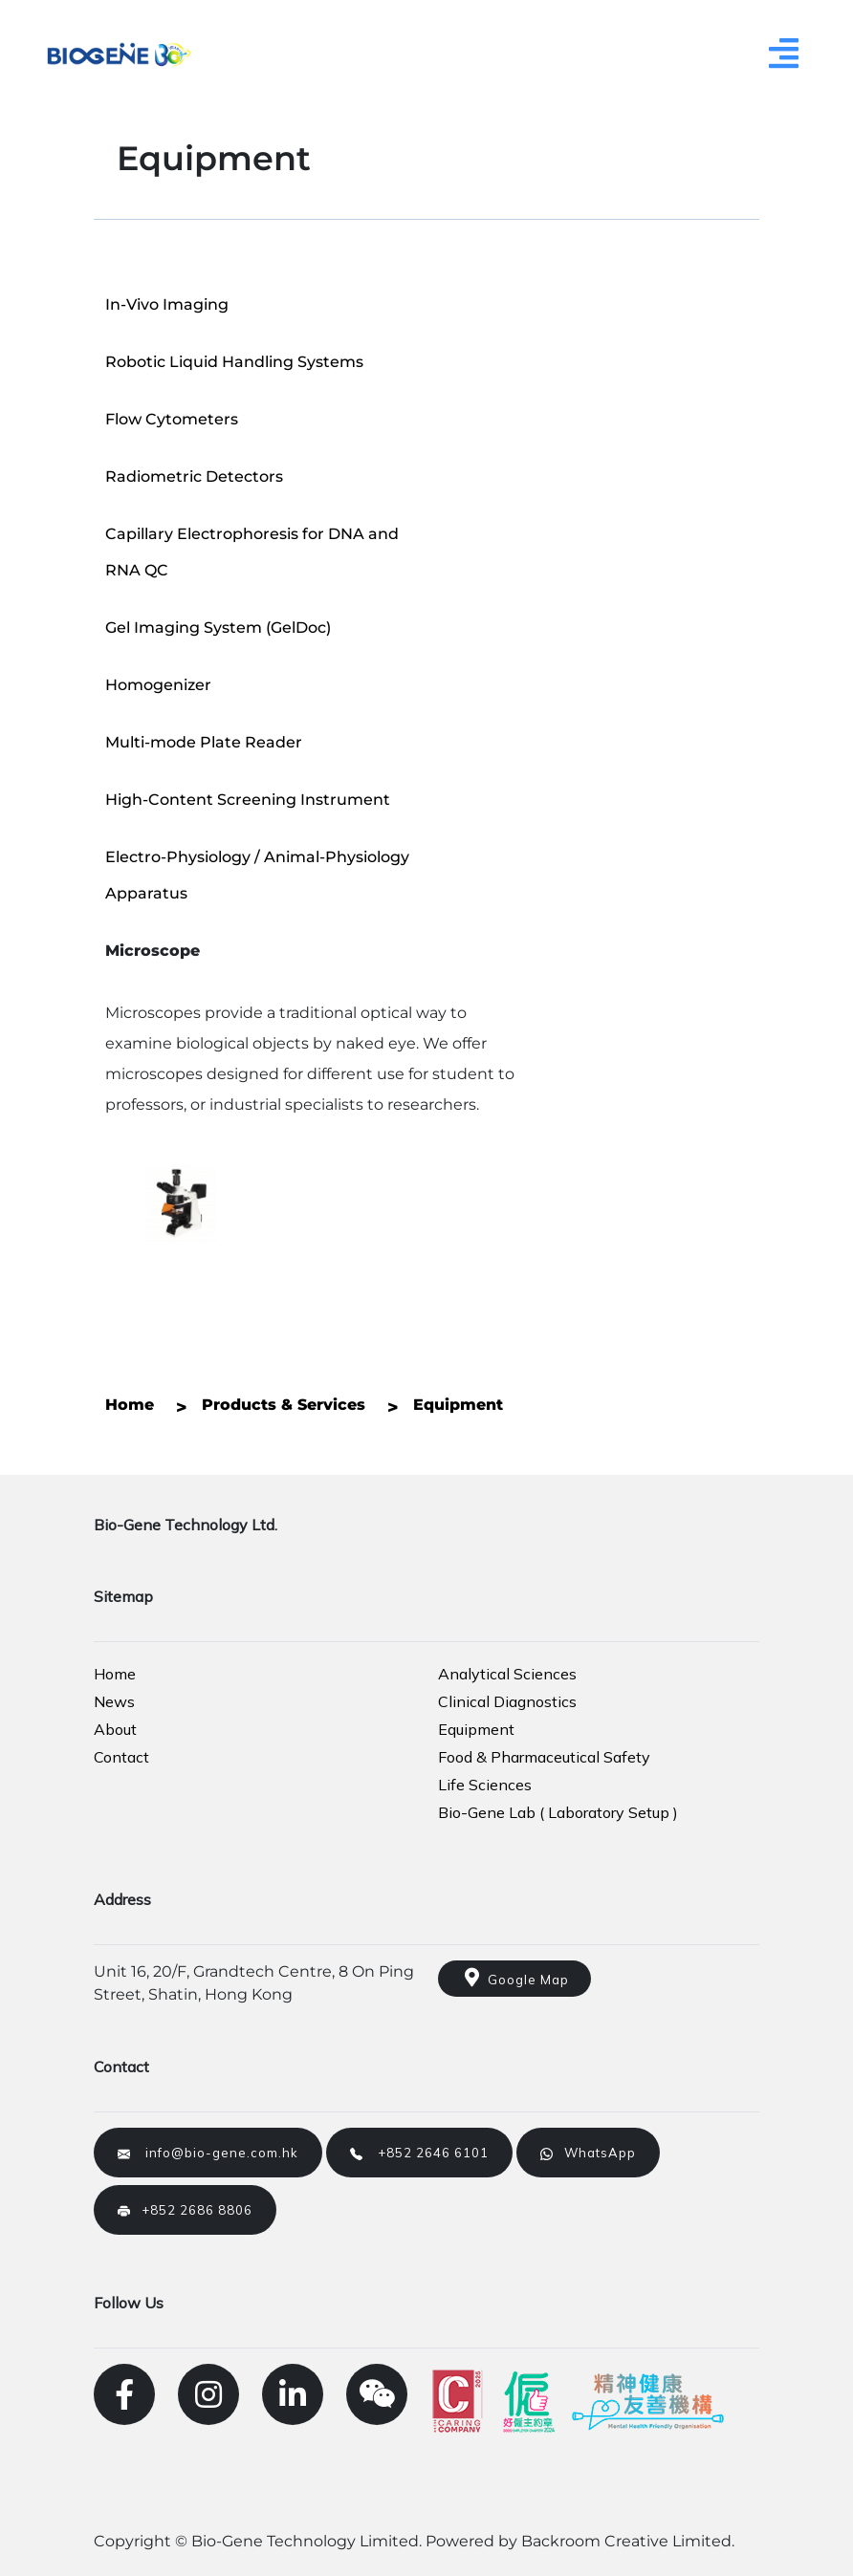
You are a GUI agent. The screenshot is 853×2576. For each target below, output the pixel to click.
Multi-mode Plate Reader (203, 742)
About (115, 1729)
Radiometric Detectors (194, 476)
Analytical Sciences (507, 1673)
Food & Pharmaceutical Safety (544, 1756)
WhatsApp (588, 2152)
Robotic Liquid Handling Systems (234, 362)
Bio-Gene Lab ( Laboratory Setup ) (558, 1812)
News (114, 1701)
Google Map (515, 1977)
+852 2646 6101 (419, 2152)
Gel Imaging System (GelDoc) (218, 627)
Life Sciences (485, 1784)
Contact (121, 1756)
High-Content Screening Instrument (247, 799)
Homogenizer (158, 685)
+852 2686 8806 (185, 2210)
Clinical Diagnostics (507, 1701)
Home (115, 1673)
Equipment (476, 1729)
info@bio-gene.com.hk (208, 2152)
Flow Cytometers (171, 419)
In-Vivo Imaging (167, 304)
